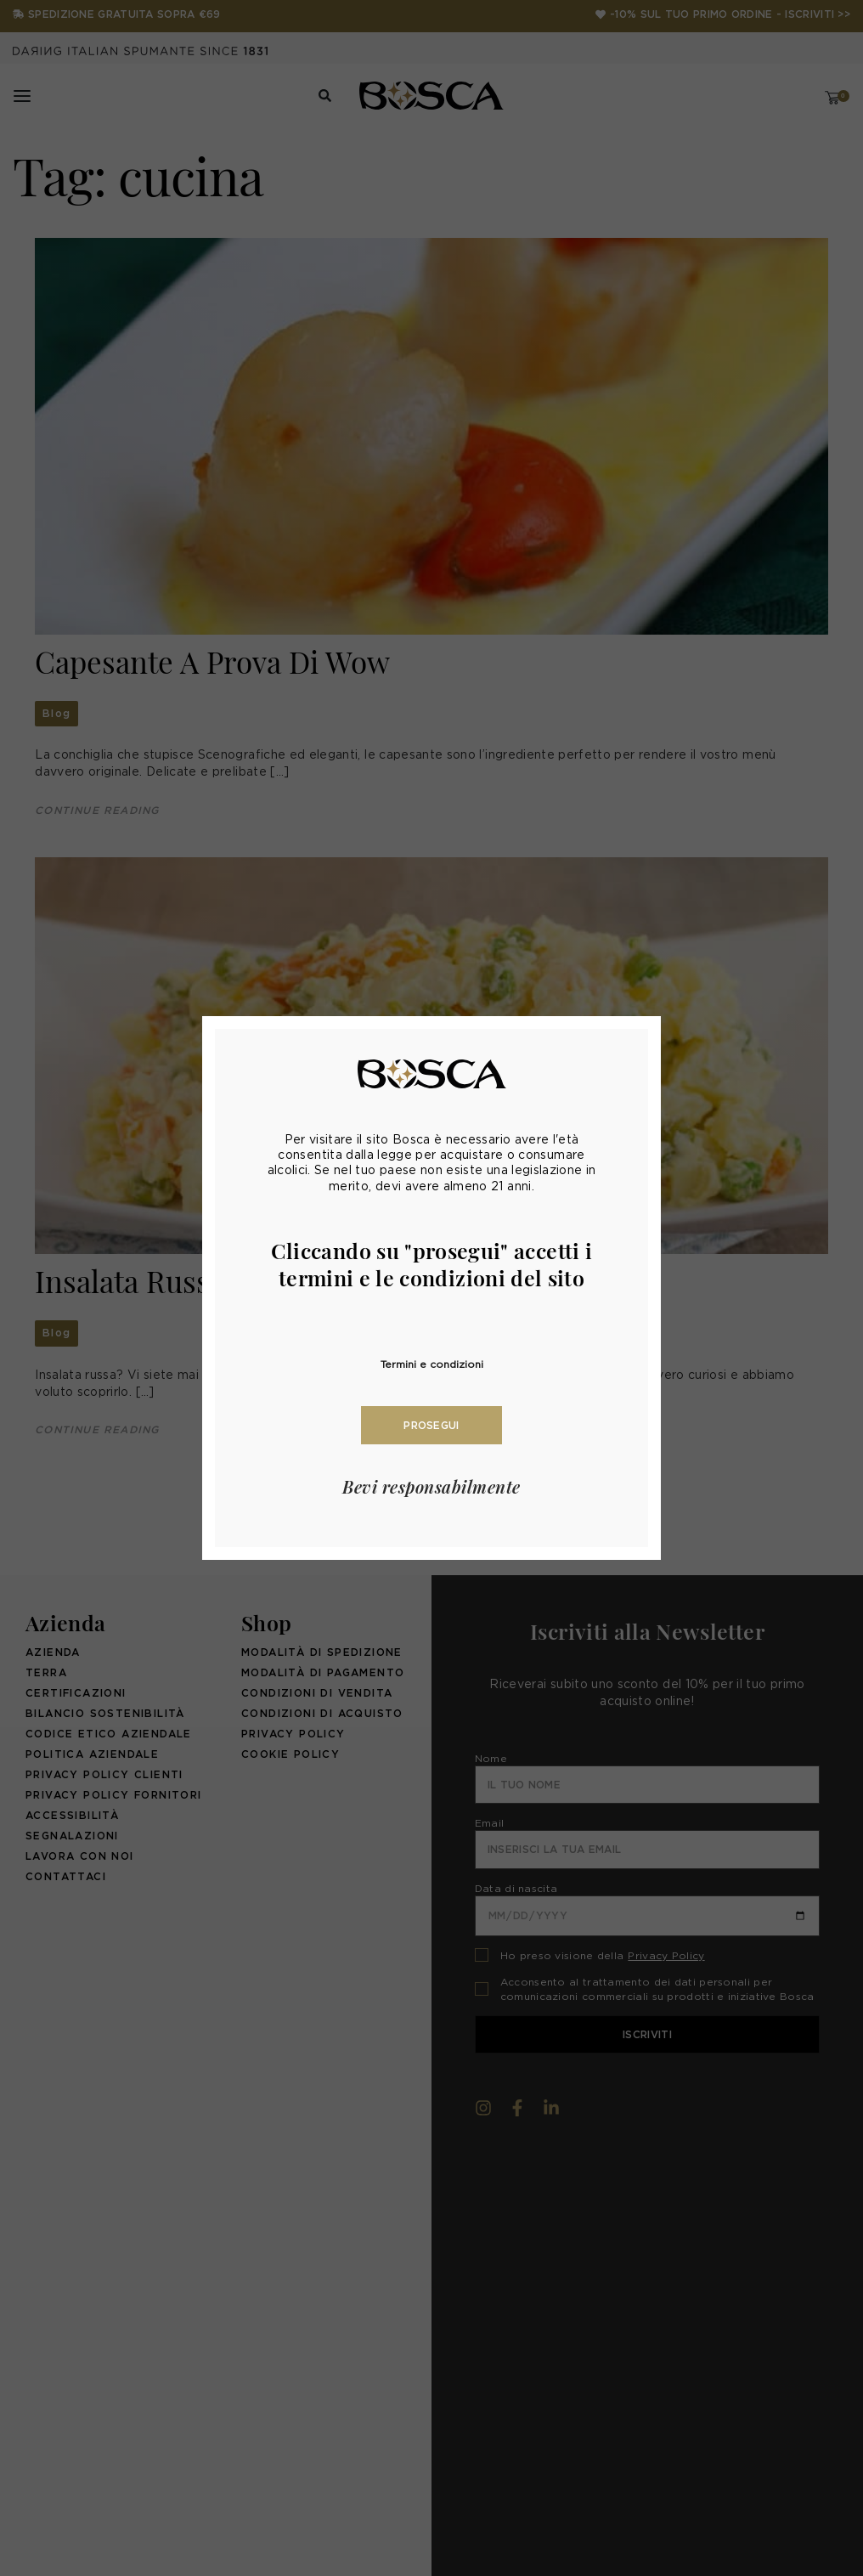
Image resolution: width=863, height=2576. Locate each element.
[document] (431, 1288)
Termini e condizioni (432, 1364)
